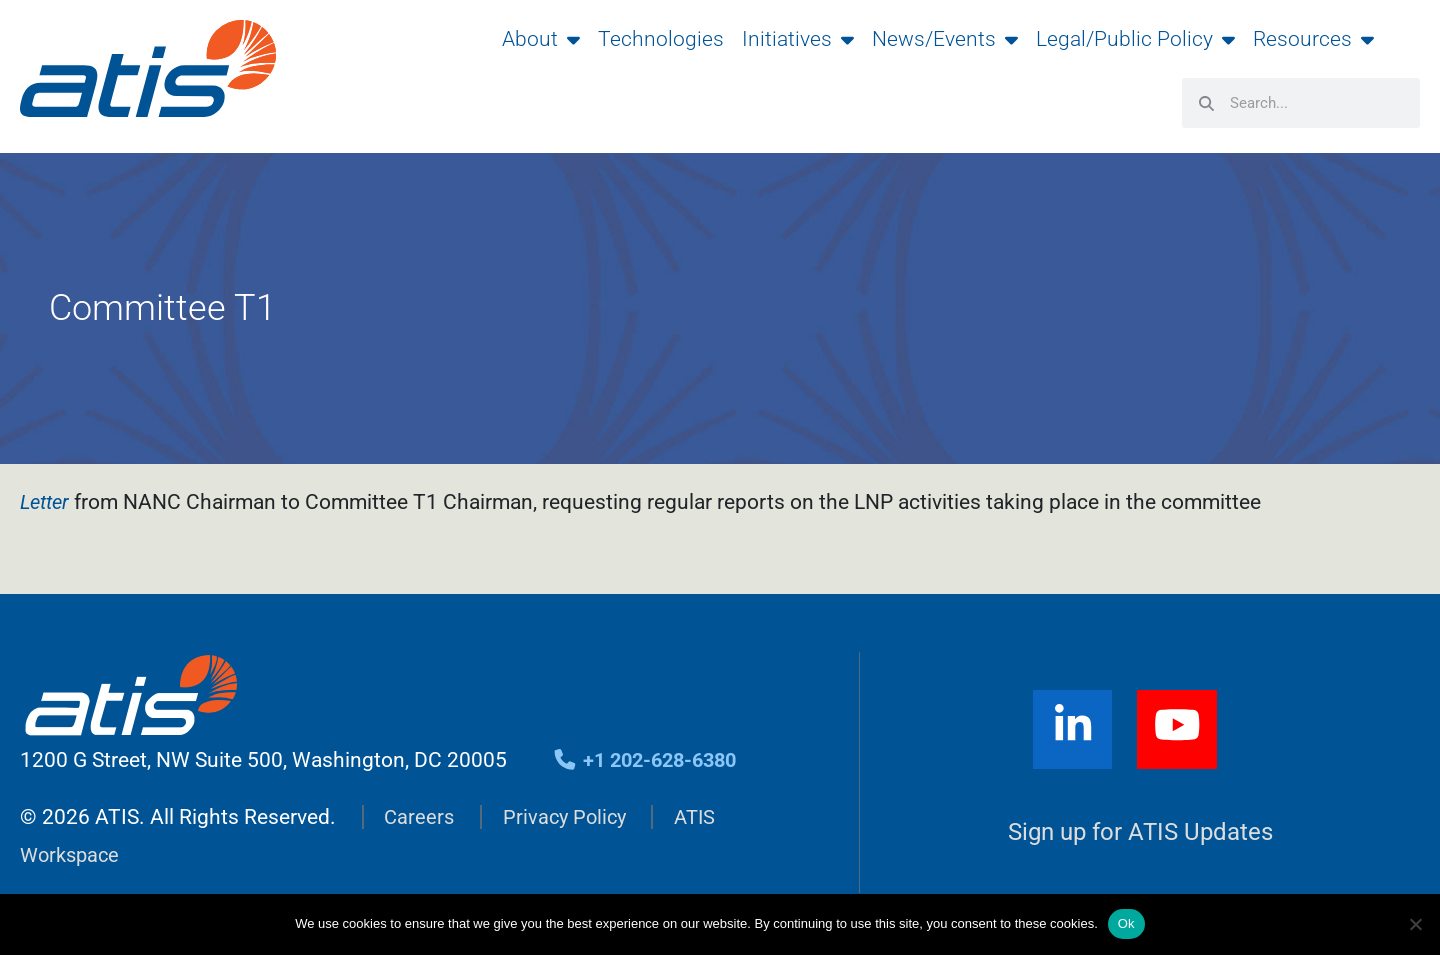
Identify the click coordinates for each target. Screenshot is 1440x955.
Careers (420, 818)
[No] (1415, 924)
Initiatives (798, 39)
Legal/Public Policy (1135, 39)
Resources (1313, 39)
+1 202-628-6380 (650, 762)
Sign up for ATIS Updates (1140, 835)
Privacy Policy (569, 818)
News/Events (945, 39)
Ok (1126, 923)
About (541, 39)
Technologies (661, 39)
